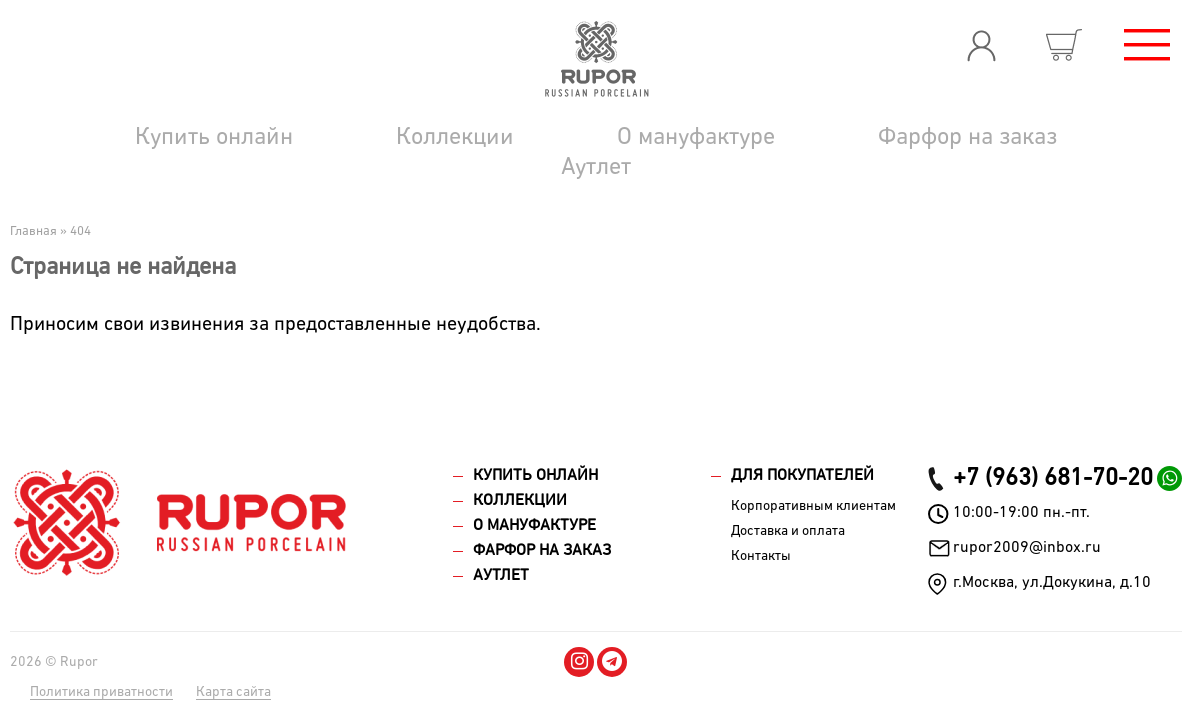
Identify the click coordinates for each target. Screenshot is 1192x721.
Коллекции (455, 137)
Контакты (761, 556)
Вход (981, 45)
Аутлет (596, 167)
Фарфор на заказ (967, 137)
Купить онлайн (214, 137)
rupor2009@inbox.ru (1027, 548)
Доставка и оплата (788, 531)
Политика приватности (101, 692)
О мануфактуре (696, 137)
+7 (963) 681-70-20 (1053, 478)
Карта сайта (233, 692)
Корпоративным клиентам (813, 506)
